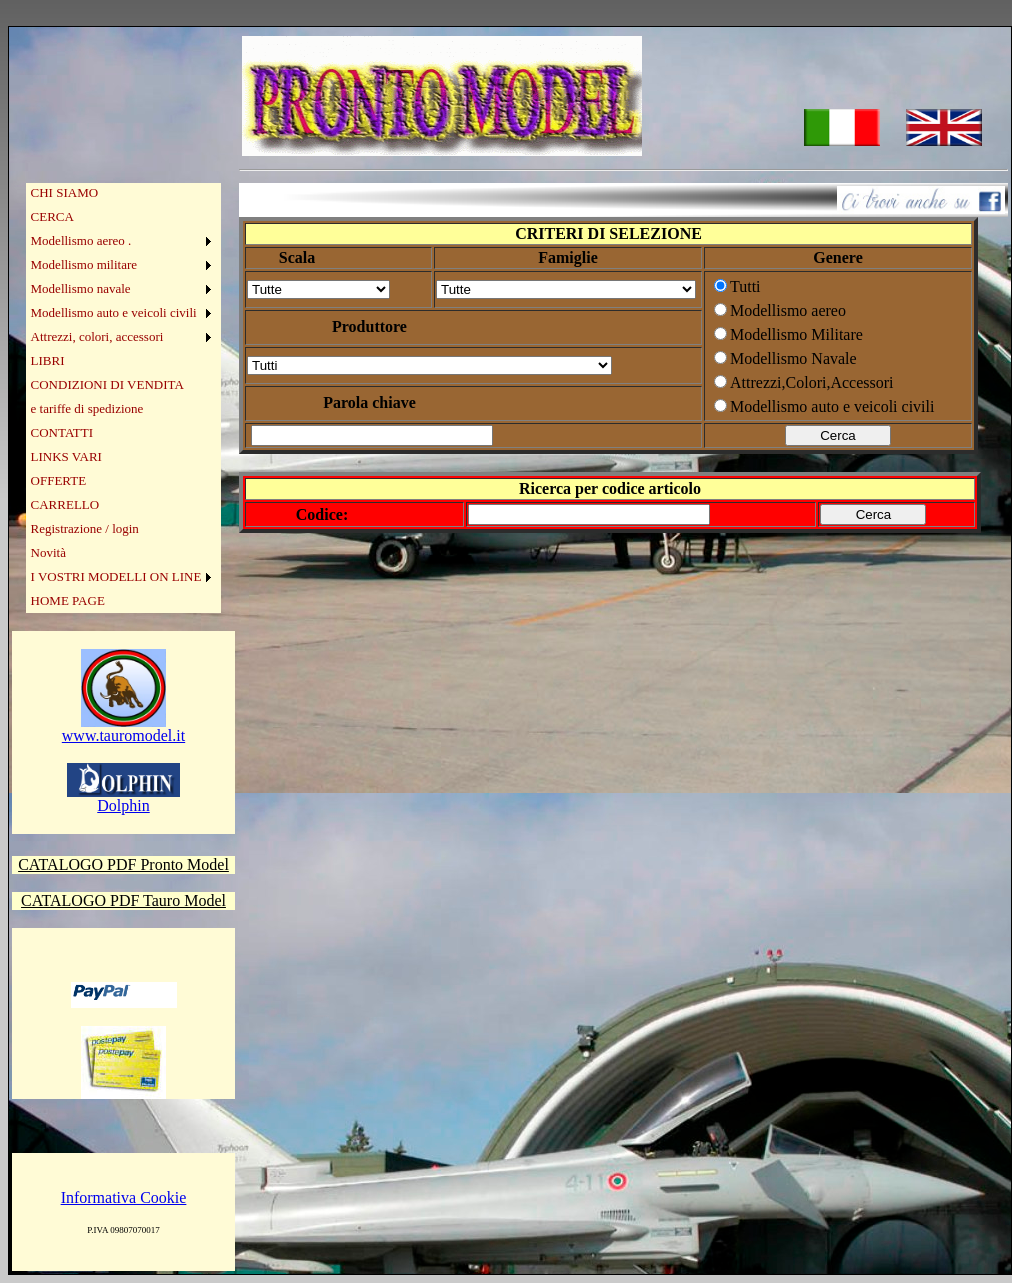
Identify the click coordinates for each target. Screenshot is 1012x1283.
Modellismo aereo (788, 310)
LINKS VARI (66, 456)
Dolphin (123, 798)
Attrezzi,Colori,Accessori (812, 382)
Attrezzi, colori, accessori (97, 336)
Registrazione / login (85, 528)
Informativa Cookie (124, 1197)
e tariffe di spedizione (87, 408)
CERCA (52, 216)
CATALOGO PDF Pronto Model (123, 864)
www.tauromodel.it (123, 728)
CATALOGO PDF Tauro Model (123, 900)
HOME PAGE (68, 600)
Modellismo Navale (793, 358)
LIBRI (48, 360)
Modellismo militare (84, 264)
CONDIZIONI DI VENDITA (107, 384)
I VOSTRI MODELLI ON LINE (116, 576)
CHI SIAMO (65, 192)
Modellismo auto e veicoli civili (114, 312)
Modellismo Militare (796, 334)
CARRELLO (65, 504)
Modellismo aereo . (81, 240)
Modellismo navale (81, 288)
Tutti (745, 286)
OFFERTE (59, 480)
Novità (48, 552)
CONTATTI (62, 432)
